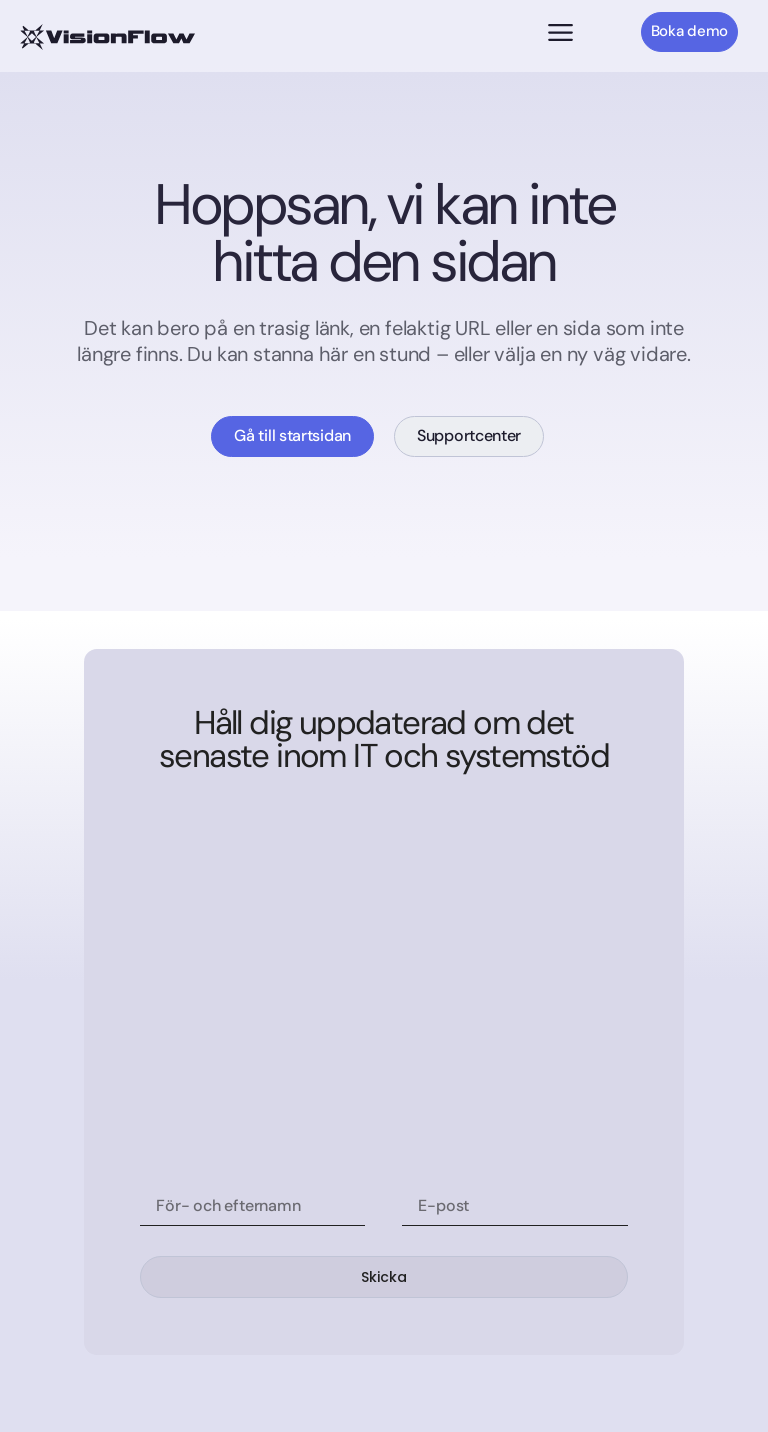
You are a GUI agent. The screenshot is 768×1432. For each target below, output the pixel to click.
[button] (560, 34)
